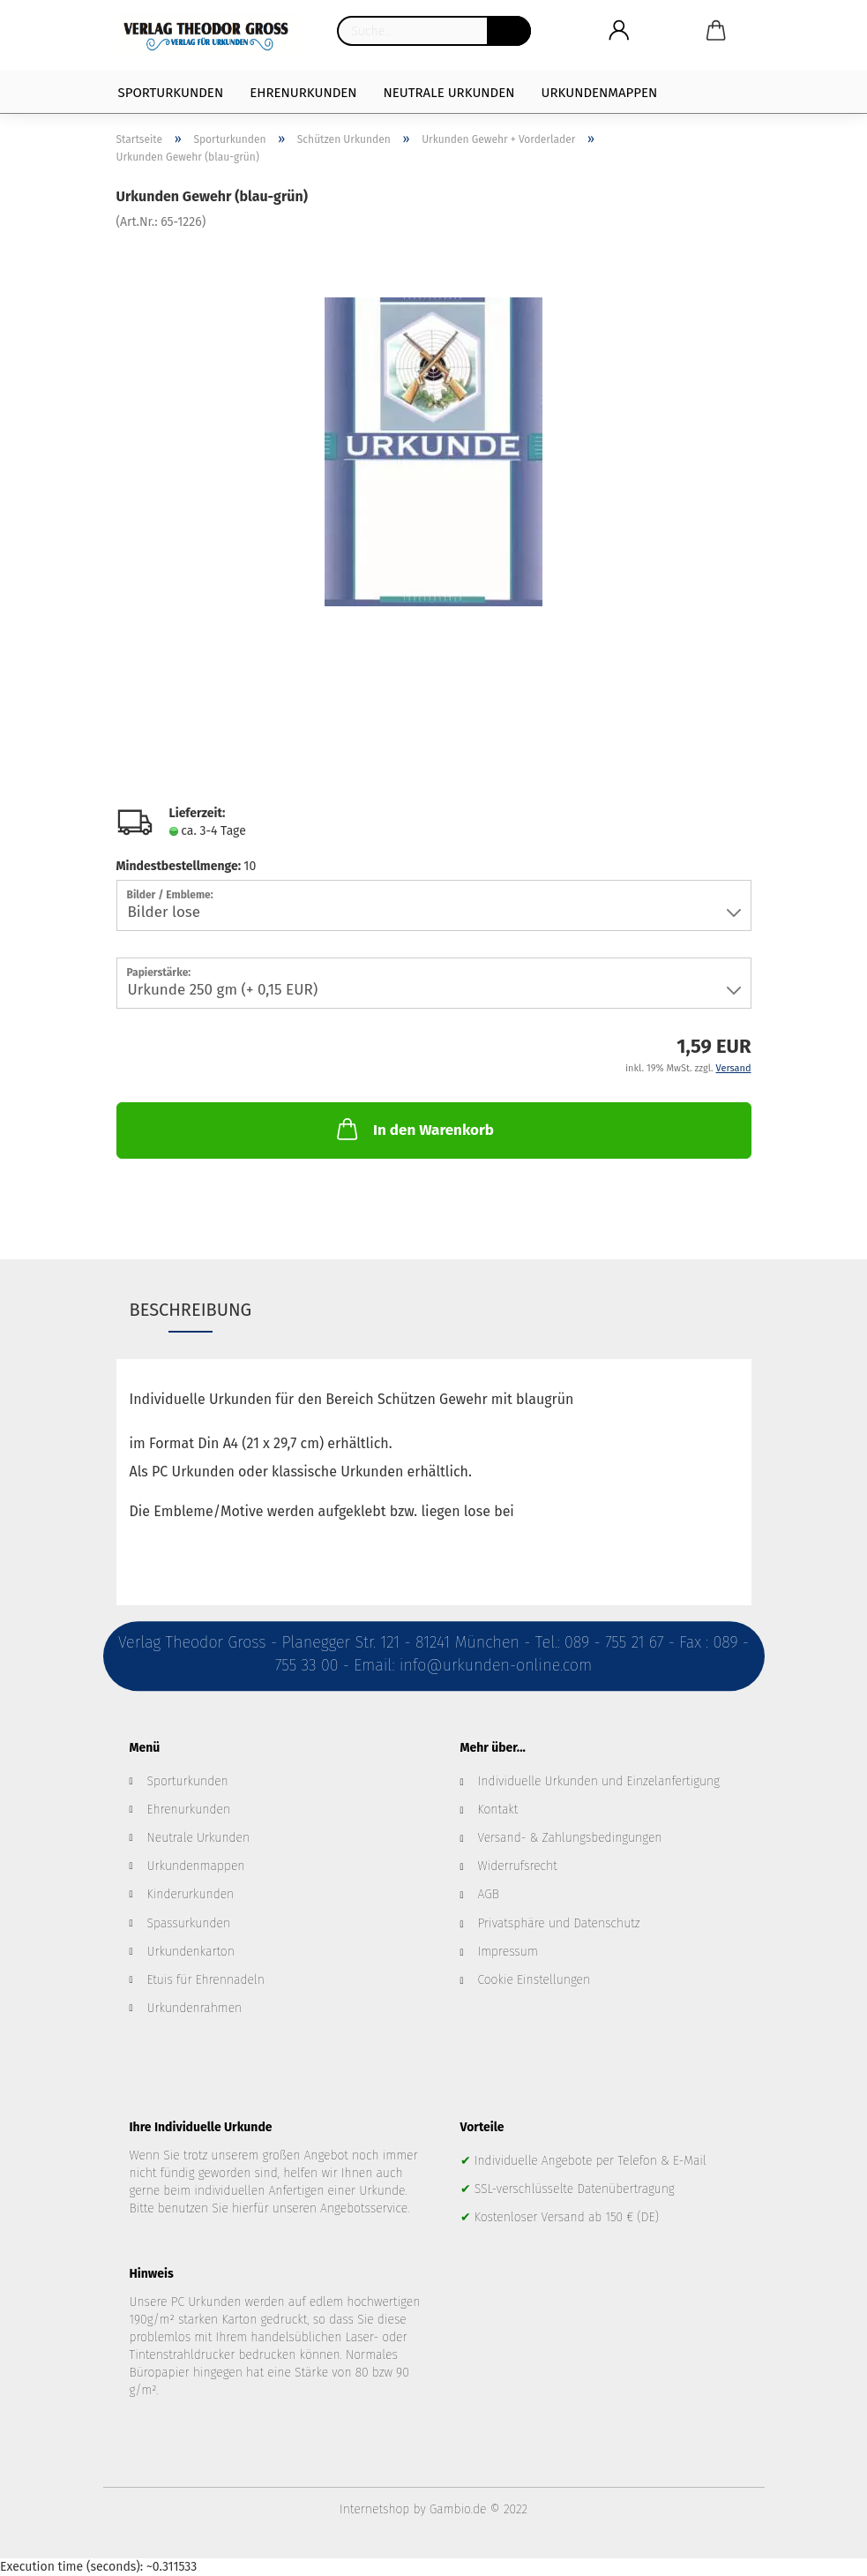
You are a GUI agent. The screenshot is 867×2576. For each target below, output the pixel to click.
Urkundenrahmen (195, 2008)
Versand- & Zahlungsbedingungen (570, 1837)
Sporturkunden (171, 93)
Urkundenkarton (191, 1951)
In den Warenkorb (413, 1129)
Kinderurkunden (191, 1894)
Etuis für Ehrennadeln (206, 1979)
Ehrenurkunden (303, 93)
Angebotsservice (363, 2208)
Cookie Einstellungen (534, 1979)
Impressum (508, 1951)
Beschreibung (191, 1309)
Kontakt (498, 1809)
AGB (488, 1894)
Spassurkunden (189, 1923)
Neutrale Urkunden (449, 93)
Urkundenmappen (600, 93)
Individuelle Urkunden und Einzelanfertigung (599, 1781)
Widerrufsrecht (517, 1866)
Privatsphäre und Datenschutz (559, 1923)
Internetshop (374, 2509)
